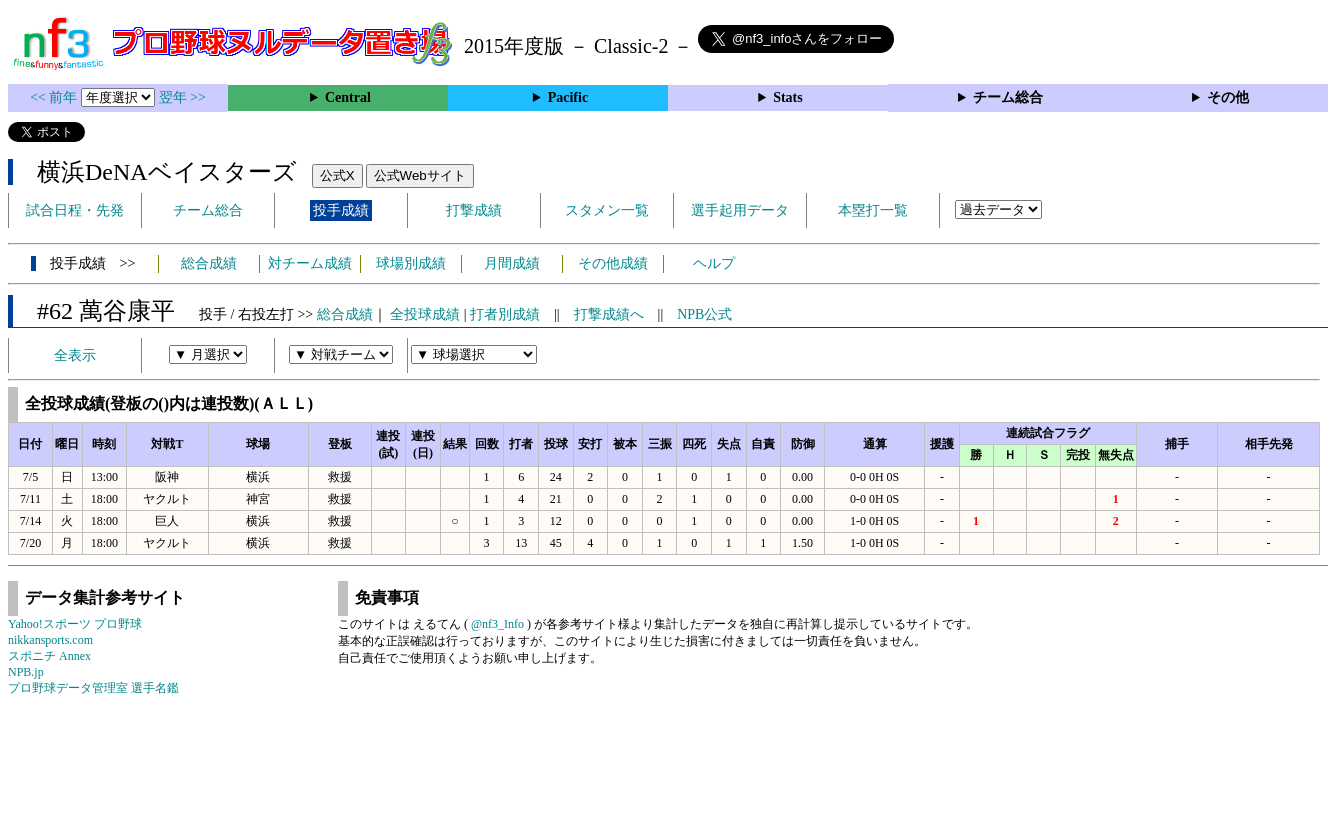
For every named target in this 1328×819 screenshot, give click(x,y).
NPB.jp (26, 672)
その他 (1228, 97)
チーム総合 (1008, 97)
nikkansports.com (50, 640)
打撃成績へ (609, 314)
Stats (788, 97)
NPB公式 (704, 314)
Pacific (568, 97)
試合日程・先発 (75, 210)
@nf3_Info (497, 624)
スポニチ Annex (49, 656)
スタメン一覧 (607, 210)
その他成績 (613, 263)
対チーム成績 (310, 263)
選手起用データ (740, 210)
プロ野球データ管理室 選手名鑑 (93, 688)
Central (348, 97)
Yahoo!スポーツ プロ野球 (75, 624)
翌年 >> (182, 97)
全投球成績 (425, 314)
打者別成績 (505, 314)
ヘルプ (714, 263)
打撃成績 (474, 210)
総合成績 (209, 263)
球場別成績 (411, 263)
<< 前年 (55, 97)
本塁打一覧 (873, 210)
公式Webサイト (420, 175)
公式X (337, 175)
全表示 (75, 355)
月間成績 (512, 263)
